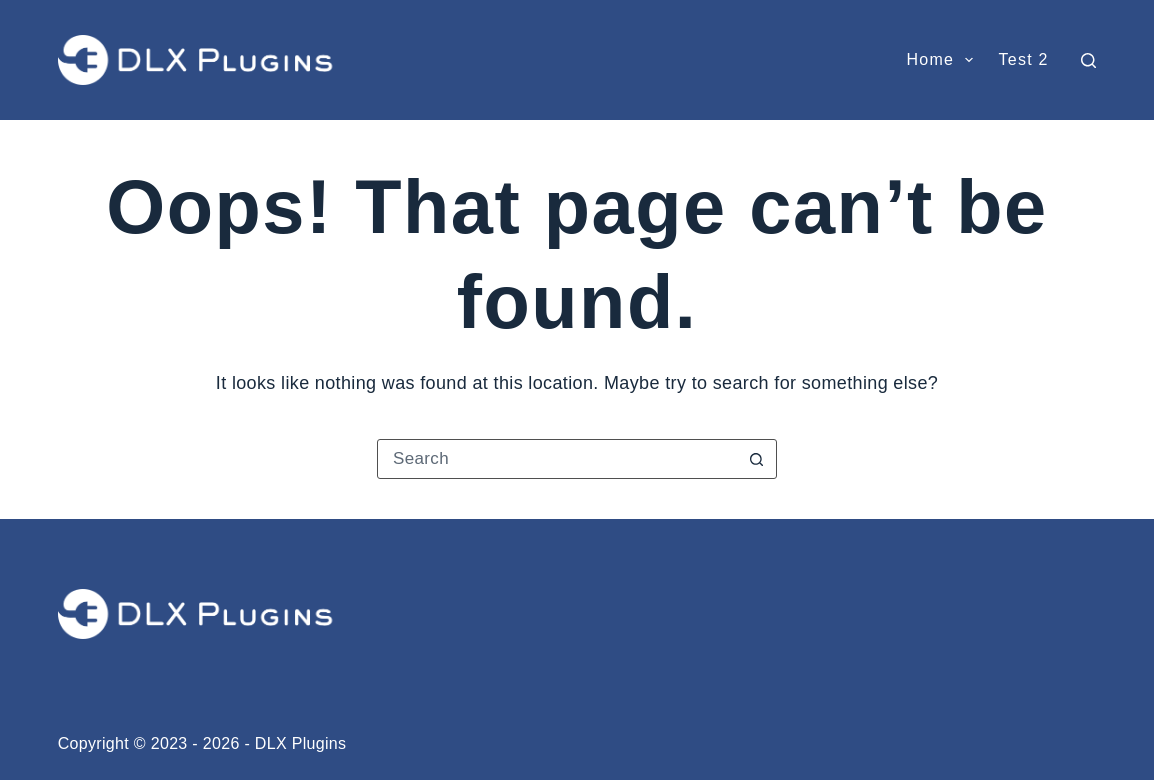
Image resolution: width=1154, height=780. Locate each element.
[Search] (1088, 60)
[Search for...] (557, 459)
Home (943, 60)
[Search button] (756, 459)
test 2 (1023, 59)
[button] (969, 60)
